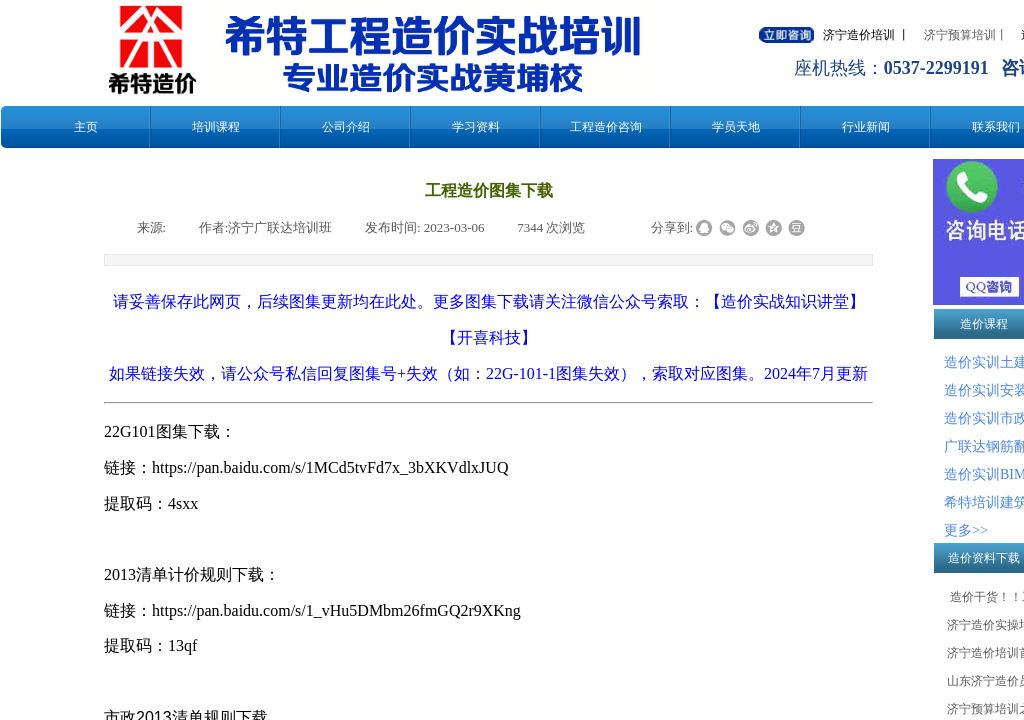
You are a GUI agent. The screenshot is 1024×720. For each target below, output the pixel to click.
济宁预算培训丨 (966, 35)
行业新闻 (866, 127)
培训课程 (216, 127)
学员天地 (736, 127)
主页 (86, 127)
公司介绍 (346, 127)
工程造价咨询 (606, 127)
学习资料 (476, 127)
